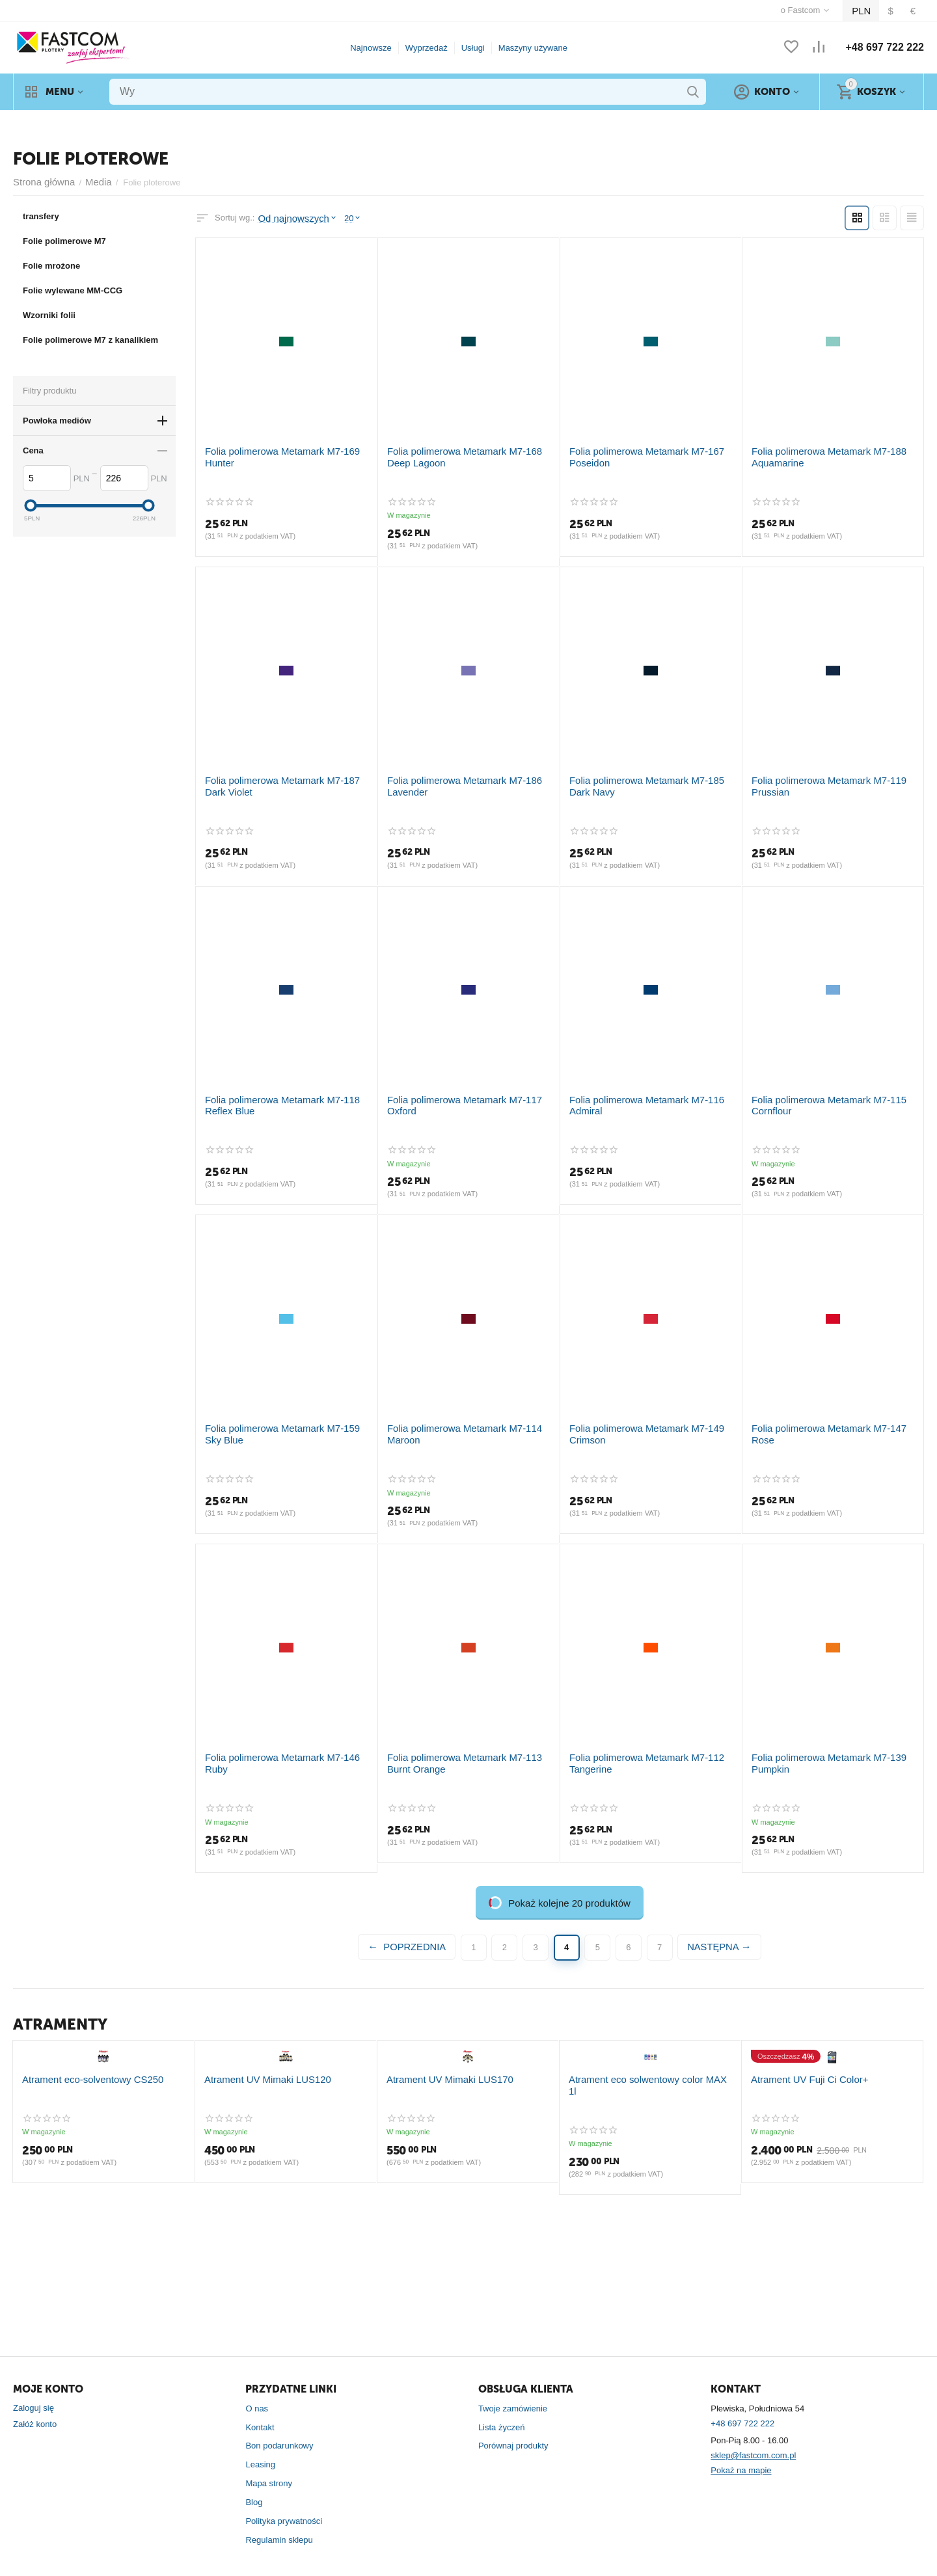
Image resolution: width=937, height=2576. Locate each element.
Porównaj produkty (513, 2427)
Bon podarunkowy (279, 2427)
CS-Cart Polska (135, 2561)
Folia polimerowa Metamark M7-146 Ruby (283, 1742)
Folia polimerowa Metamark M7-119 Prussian (819, 779)
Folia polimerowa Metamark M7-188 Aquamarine (819, 453)
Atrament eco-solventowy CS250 (83, 2209)
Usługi (473, 48)
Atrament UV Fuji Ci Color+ (802, 2209)
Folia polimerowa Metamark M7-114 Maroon (454, 1422)
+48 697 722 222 (884, 47)
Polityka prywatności (283, 2503)
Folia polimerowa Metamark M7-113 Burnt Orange (466, 1747)
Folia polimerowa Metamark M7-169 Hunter (286, 448)
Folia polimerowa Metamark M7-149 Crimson (636, 1422)
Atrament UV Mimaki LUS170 (442, 2209)
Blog (253, 2484)
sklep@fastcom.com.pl (753, 2437)
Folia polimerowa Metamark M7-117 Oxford (468, 1090)
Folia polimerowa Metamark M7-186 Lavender (454, 779)
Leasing (260, 2446)
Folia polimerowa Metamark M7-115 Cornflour (819, 1095)
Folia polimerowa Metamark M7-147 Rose (830, 1416)
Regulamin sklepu (278, 2521)
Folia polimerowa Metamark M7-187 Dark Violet (282, 779)
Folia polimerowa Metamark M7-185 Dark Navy (646, 779)
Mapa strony (268, 2465)
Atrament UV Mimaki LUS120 (259, 2209)
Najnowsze (371, 48)
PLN (864, 11)
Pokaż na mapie (741, 2452)
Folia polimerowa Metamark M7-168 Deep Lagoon (466, 453)
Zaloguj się (33, 2390)
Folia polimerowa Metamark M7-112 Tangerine (636, 1747)
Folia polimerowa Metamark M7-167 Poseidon (636, 453)
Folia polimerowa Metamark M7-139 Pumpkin (819, 1747)
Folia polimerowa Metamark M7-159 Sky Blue (281, 1422)
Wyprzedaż (426, 48)
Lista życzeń (501, 2408)
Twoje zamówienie (512, 2390)
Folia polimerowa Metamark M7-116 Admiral (636, 1095)
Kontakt (259, 2408)
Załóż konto (35, 2406)
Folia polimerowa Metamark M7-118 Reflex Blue (285, 1095)
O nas (256, 2390)
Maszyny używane (532, 48)
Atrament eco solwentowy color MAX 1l (642, 2209)
